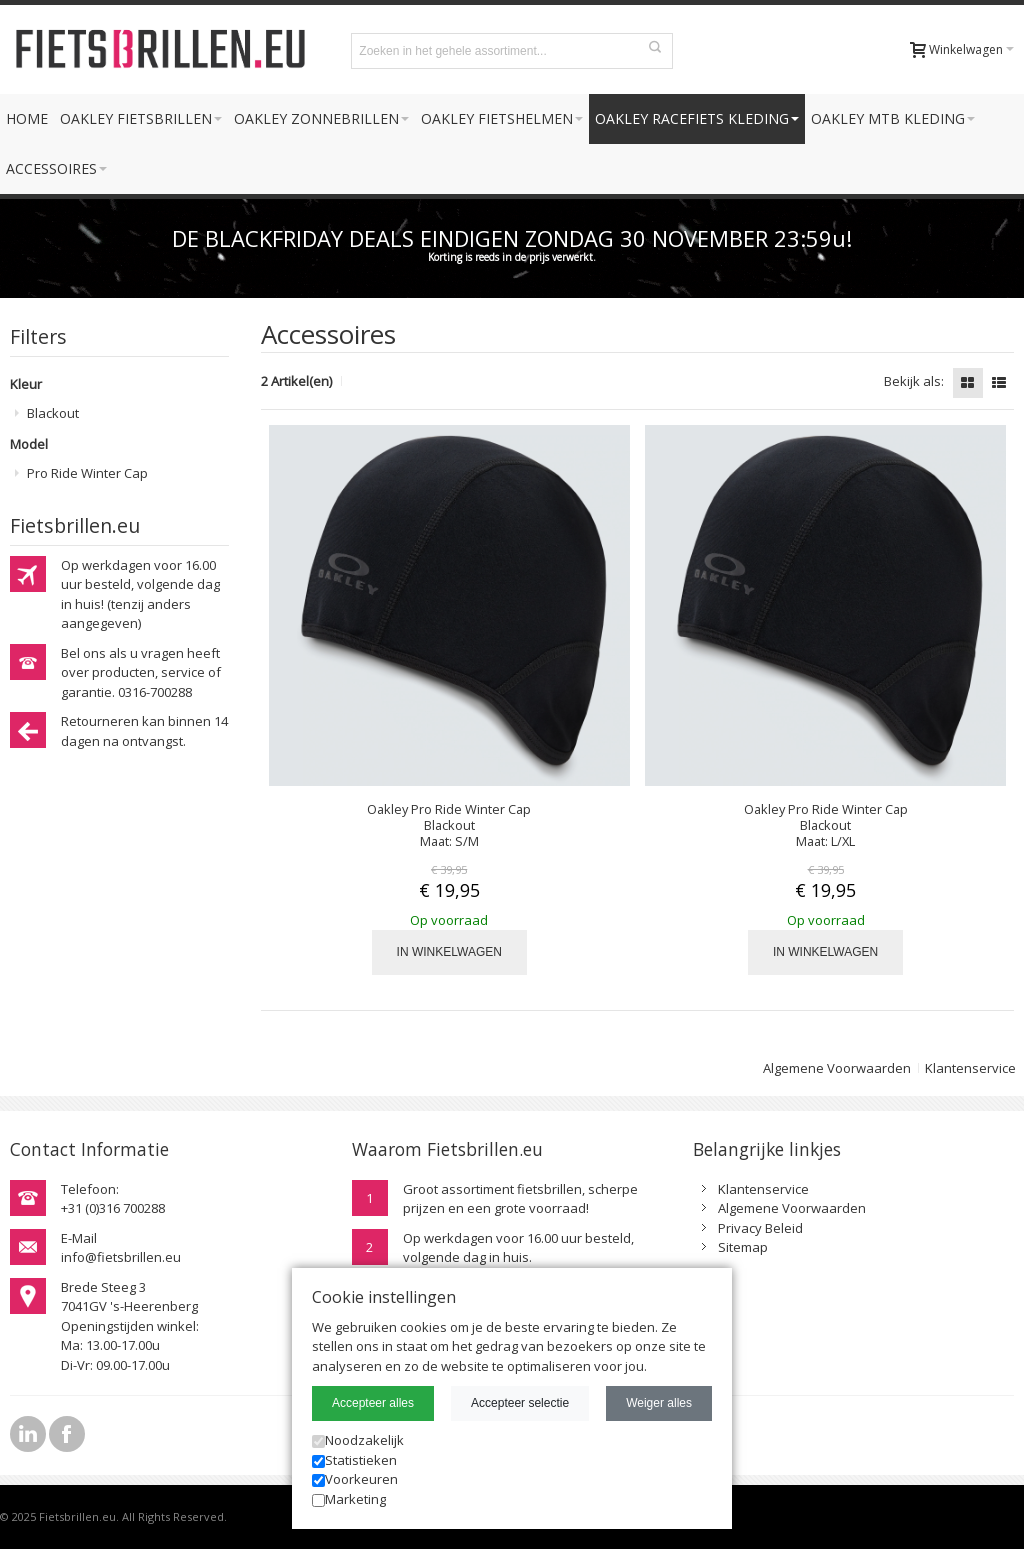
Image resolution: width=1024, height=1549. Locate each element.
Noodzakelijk (358, 1440)
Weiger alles (659, 1403)
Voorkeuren (355, 1479)
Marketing (349, 1499)
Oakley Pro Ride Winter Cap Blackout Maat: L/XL (826, 825)
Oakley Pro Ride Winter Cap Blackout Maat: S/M (449, 825)
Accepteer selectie (520, 1403)
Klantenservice (970, 1068)
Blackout (53, 413)
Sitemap (743, 1247)
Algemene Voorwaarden (837, 1068)
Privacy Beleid (760, 1228)
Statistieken (354, 1460)
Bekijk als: (914, 381)
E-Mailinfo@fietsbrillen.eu (121, 1248)
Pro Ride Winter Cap (87, 473)
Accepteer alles (373, 1403)
